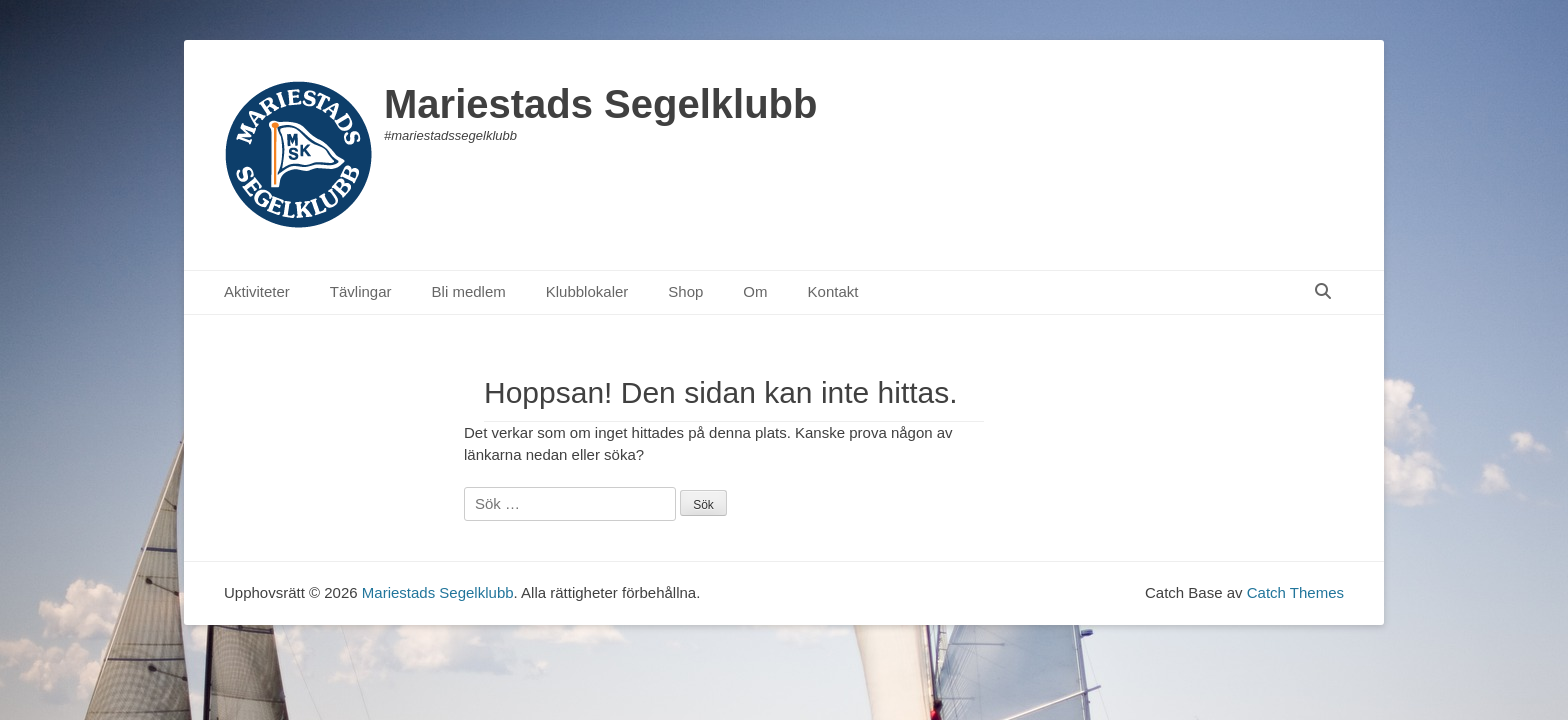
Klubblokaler (587, 291)
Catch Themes (1295, 592)
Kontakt (833, 291)
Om (755, 291)
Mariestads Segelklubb (600, 104)
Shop (685, 291)
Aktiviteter (257, 291)
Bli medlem (469, 291)
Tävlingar (361, 291)
